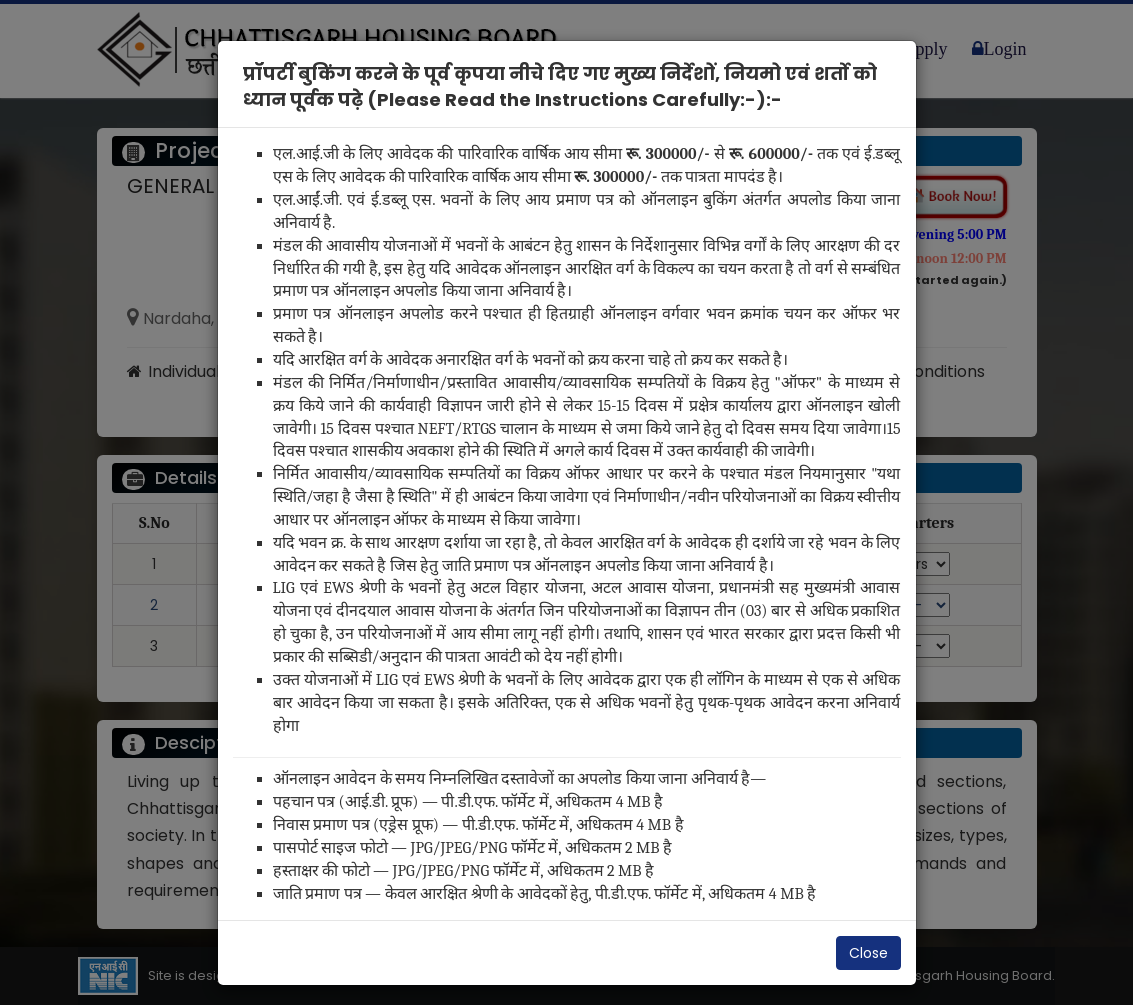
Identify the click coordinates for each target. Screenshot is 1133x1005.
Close (868, 953)
